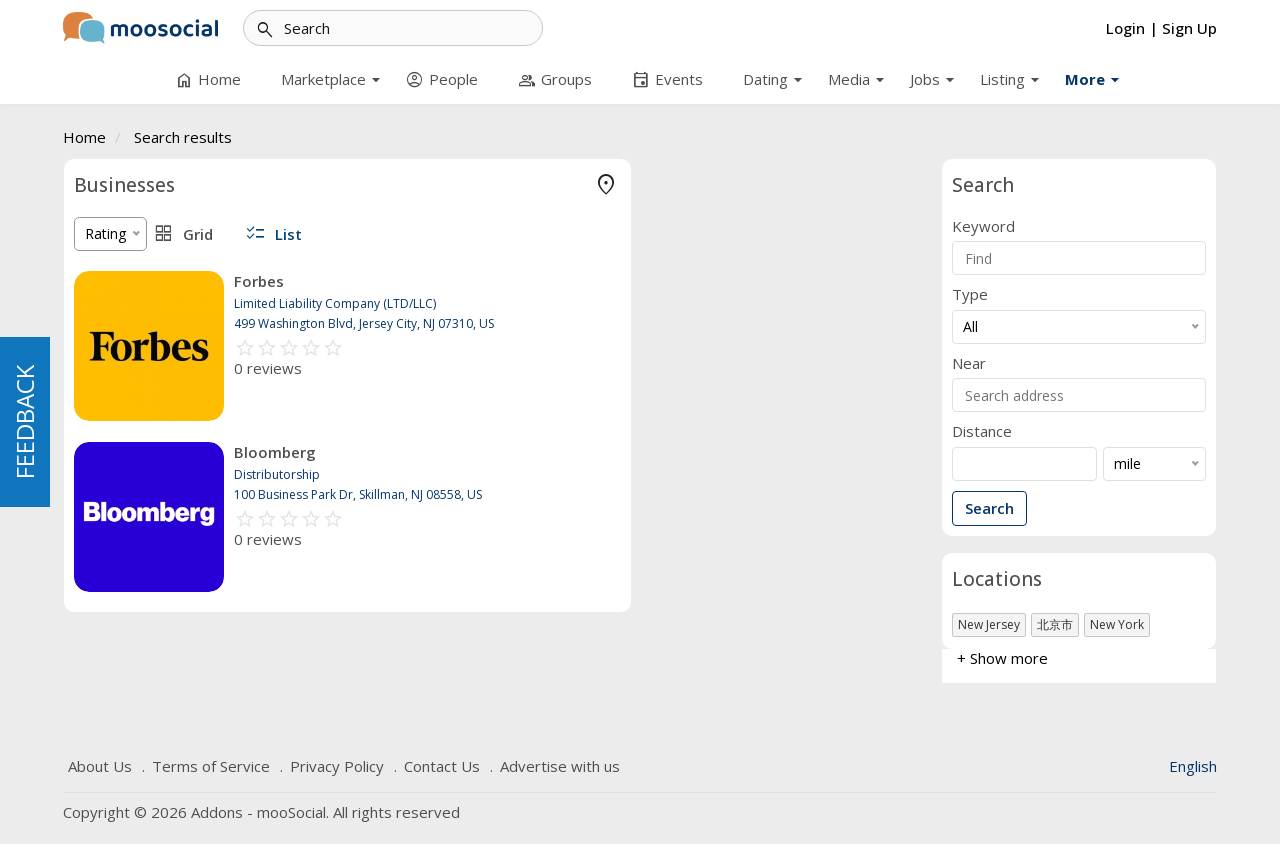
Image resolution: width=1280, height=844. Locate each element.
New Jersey (989, 624)
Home (84, 137)
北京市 (1055, 624)
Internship (106, 311)
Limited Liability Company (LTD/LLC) (192, 371)
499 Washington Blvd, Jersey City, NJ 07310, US (657, 323)
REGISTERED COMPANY (153, 495)
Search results (183, 137)
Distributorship (121, 281)
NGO (90, 341)
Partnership (111, 251)
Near (969, 363)
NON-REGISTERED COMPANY (172, 525)
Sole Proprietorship (136, 221)
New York (1117, 624)
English (1193, 766)
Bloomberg (568, 452)
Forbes (552, 281)
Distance (982, 431)
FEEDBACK (24, 422)
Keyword (983, 226)
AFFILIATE (107, 555)
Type (970, 294)
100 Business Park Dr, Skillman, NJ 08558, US (651, 494)
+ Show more (119, 401)
